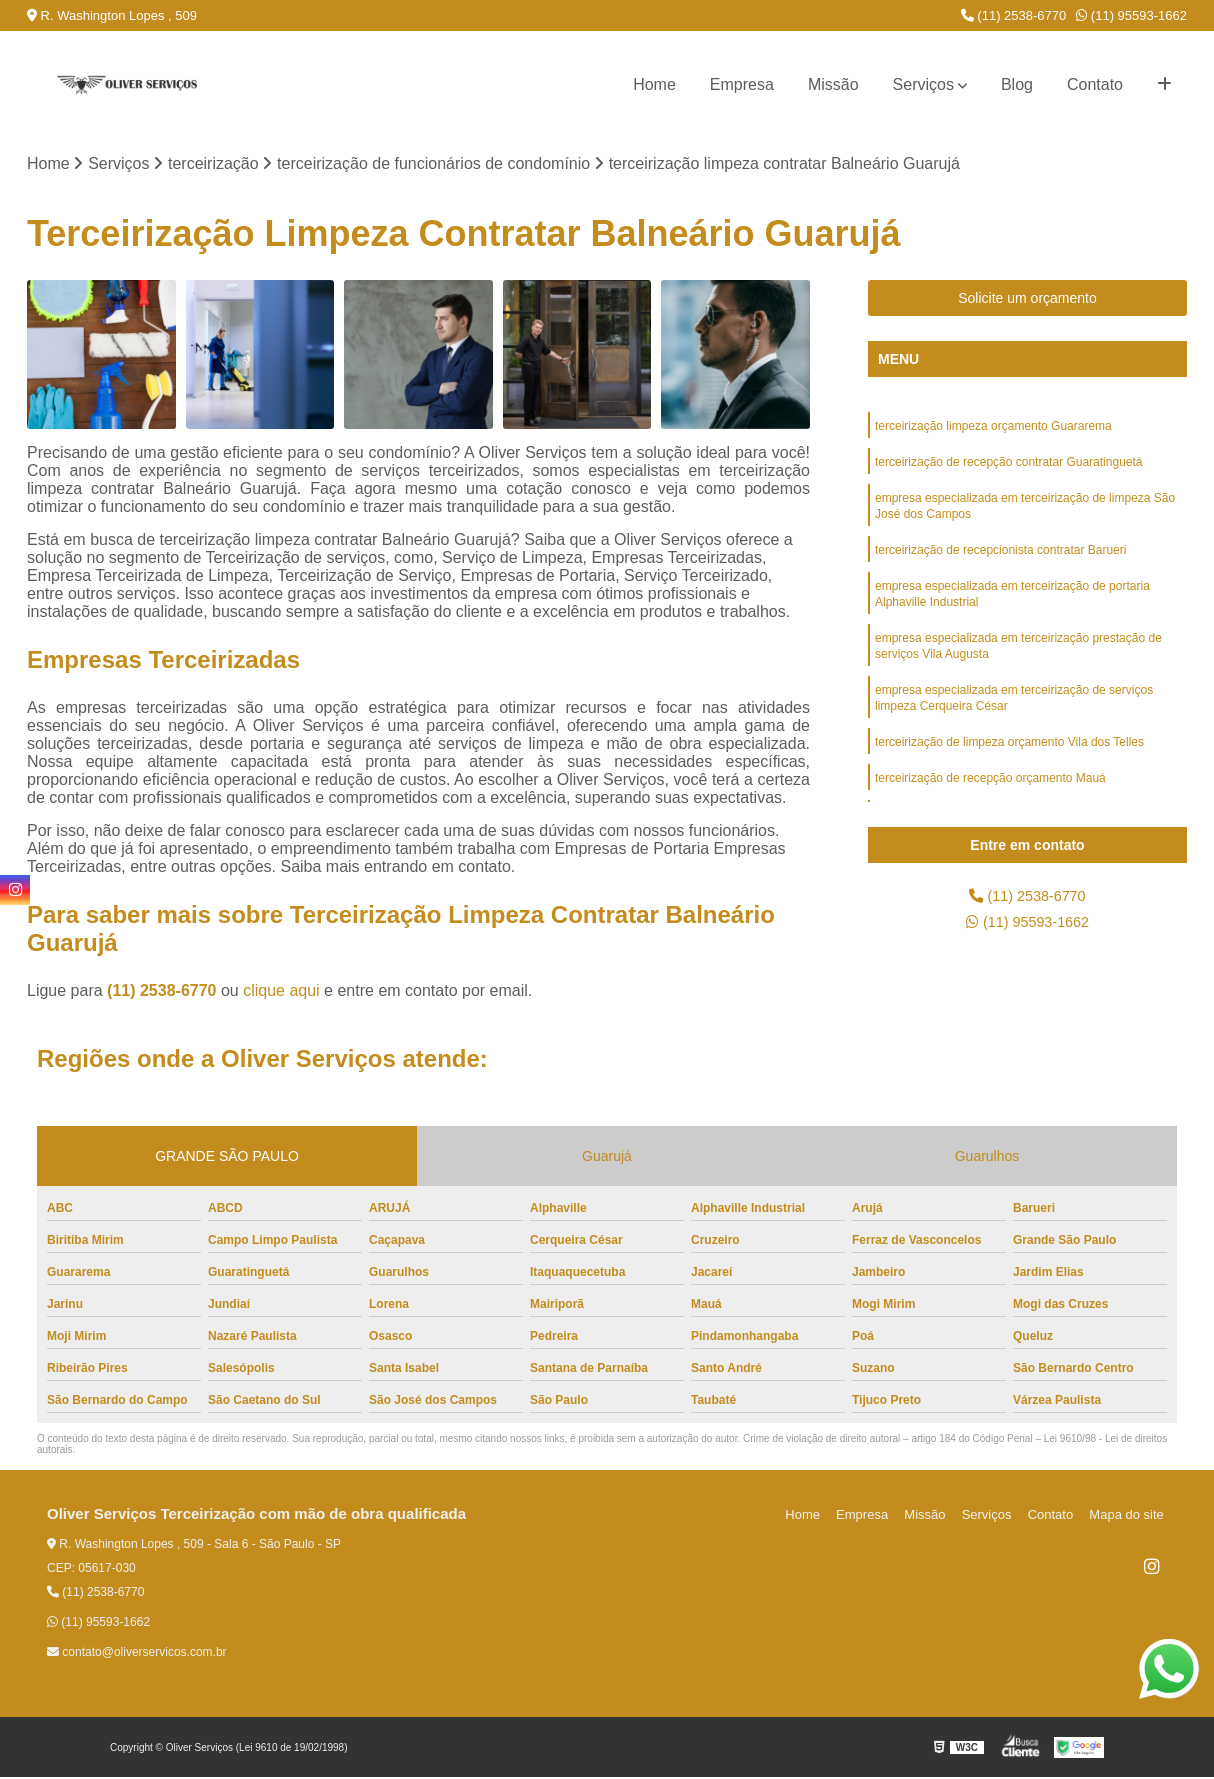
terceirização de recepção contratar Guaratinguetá (1009, 467)
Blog (1017, 84)
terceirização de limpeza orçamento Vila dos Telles (1009, 767)
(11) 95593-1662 (1131, 15)
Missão (833, 84)
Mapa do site (1129, 1516)
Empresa (742, 84)
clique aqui (281, 992)
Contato (1095, 84)
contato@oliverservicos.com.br (137, 1654)
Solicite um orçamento (1027, 300)
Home (654, 84)
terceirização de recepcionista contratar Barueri (1000, 561)
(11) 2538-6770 (1014, 15)
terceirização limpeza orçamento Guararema (993, 429)
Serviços (923, 84)
